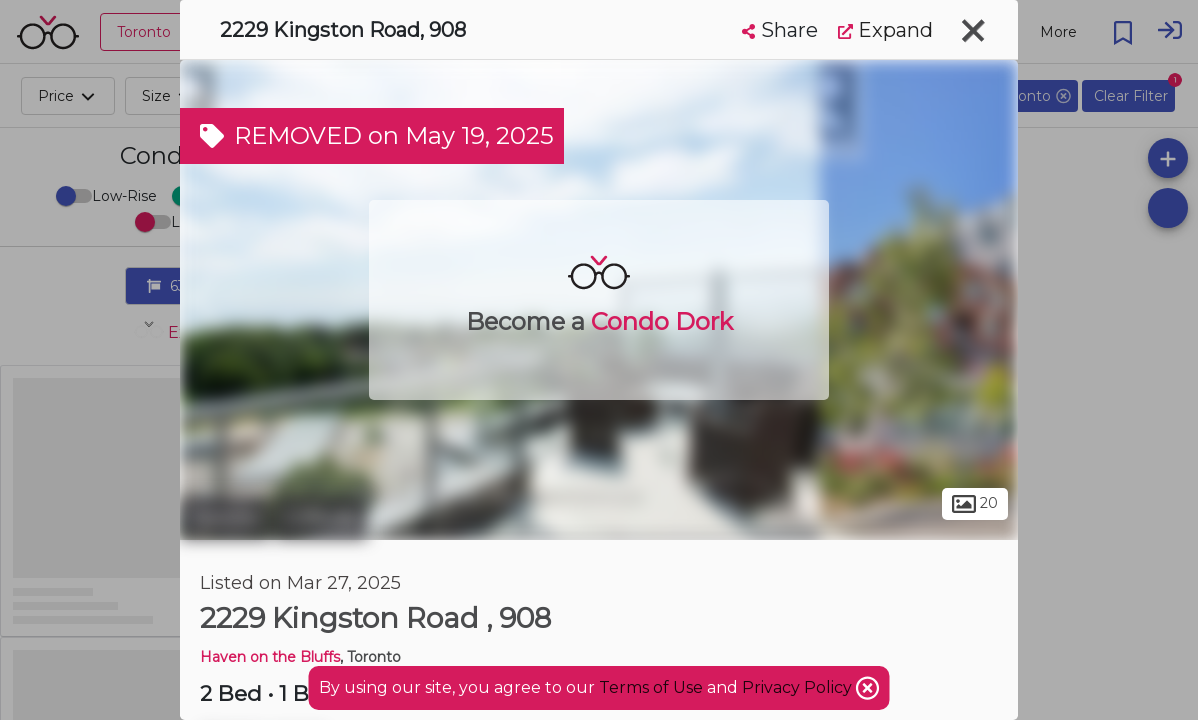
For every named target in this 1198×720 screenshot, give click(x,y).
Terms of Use (651, 687)
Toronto (225, 518)
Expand (885, 30)
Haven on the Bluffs (270, 657)
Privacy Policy (799, 687)
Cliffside (321, 518)
